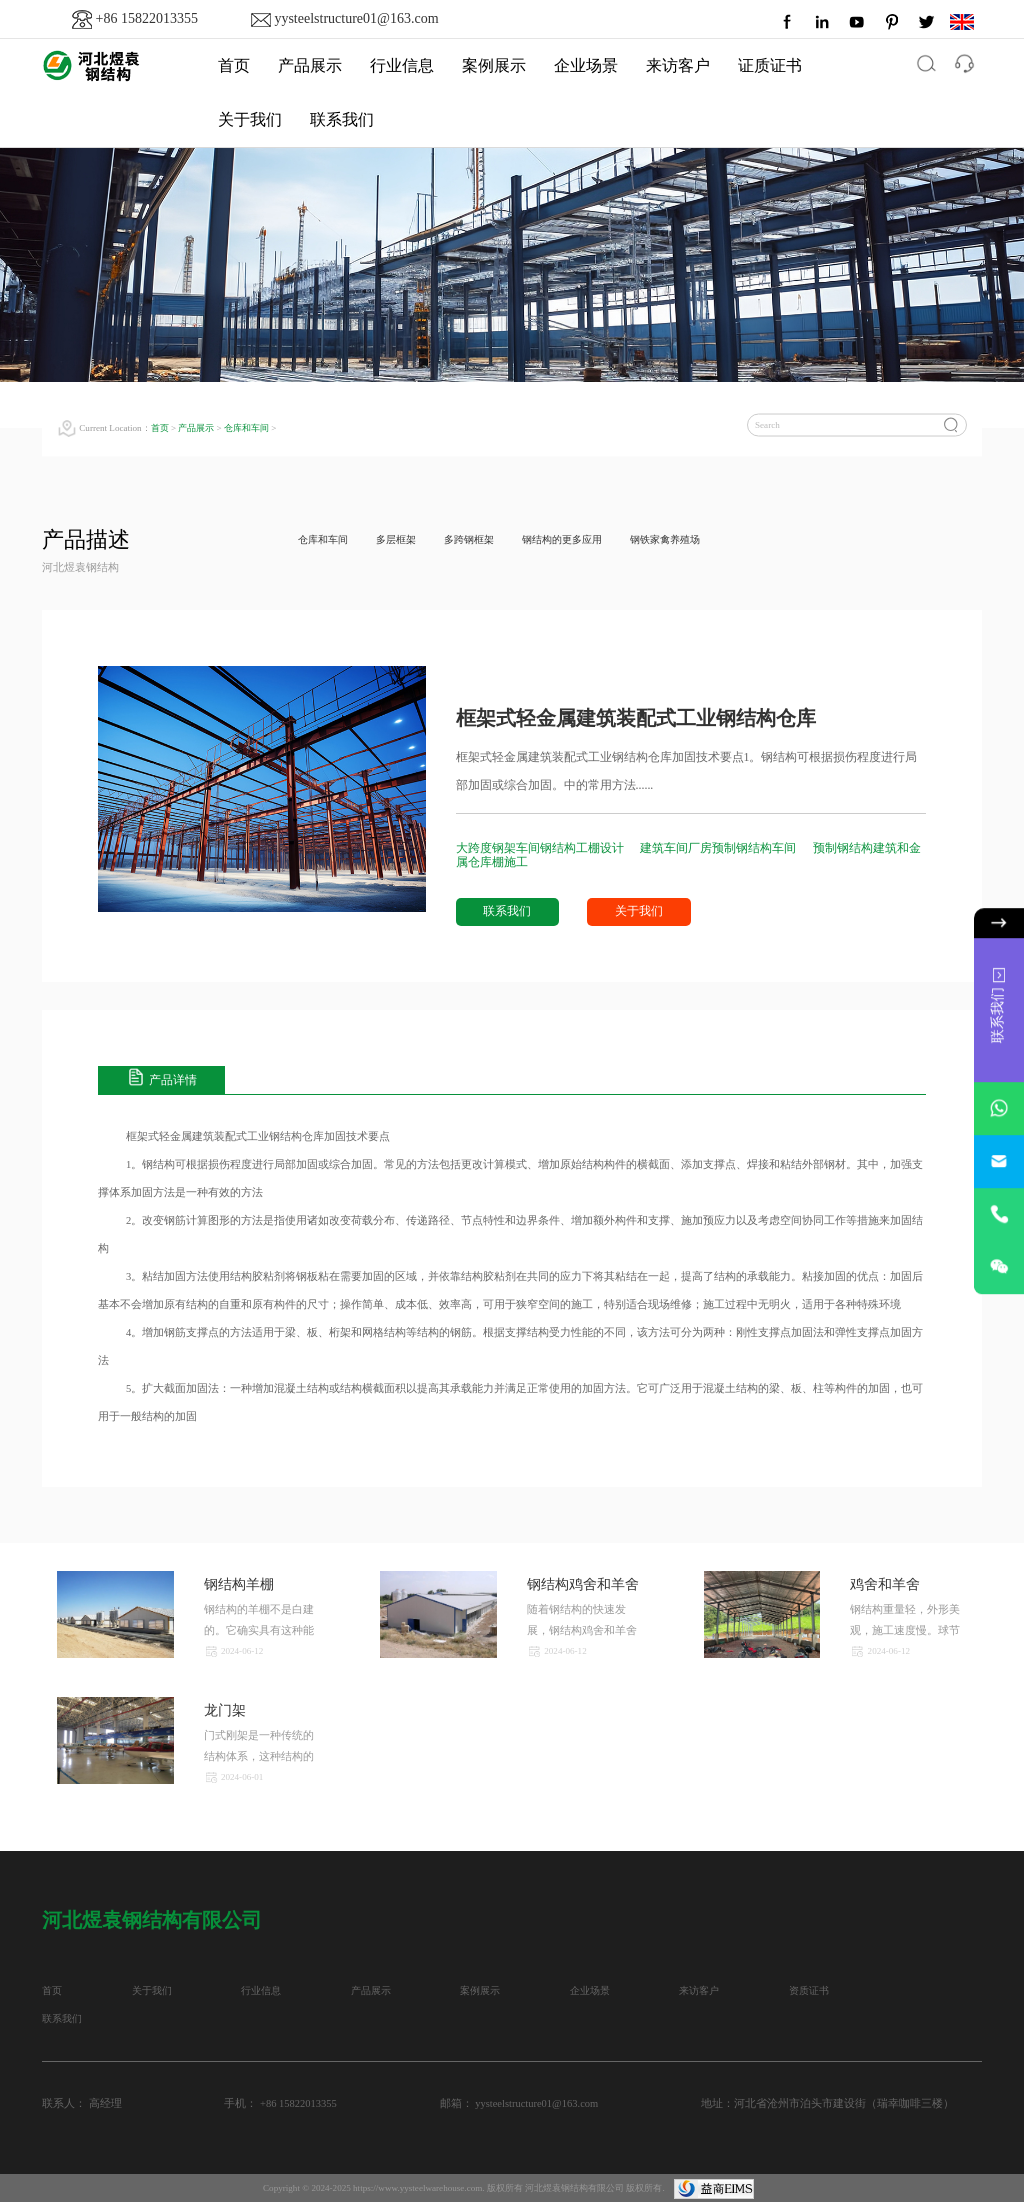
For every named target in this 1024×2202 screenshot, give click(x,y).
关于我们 (250, 119)
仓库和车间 (246, 428)
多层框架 (404, 539)
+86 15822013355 (147, 18)
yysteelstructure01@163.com (356, 18)
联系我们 (342, 119)
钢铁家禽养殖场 (691, 539)
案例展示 (494, 65)
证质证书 (770, 65)
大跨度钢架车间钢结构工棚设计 (541, 848)
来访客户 (678, 65)
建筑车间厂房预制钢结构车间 (719, 848)
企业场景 (586, 65)
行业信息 (402, 65)
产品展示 (310, 65)
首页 (234, 65)
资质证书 (840, 1990)
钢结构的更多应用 (581, 539)
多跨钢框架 (481, 539)
